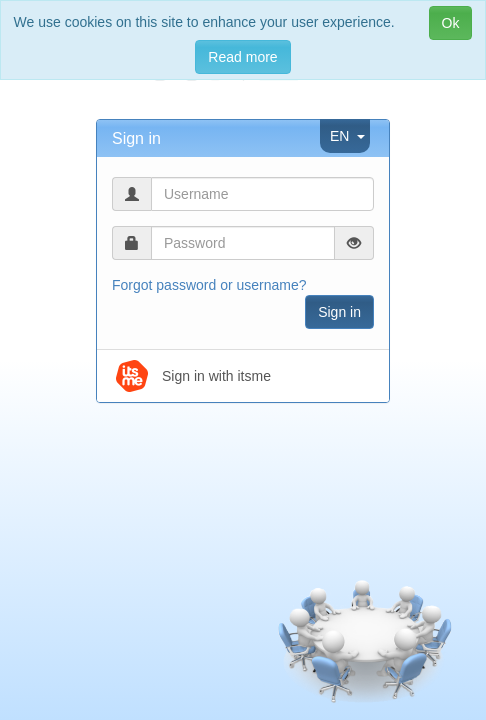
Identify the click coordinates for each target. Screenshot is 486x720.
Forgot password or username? (209, 285)
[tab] (243, 139)
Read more (242, 57)
